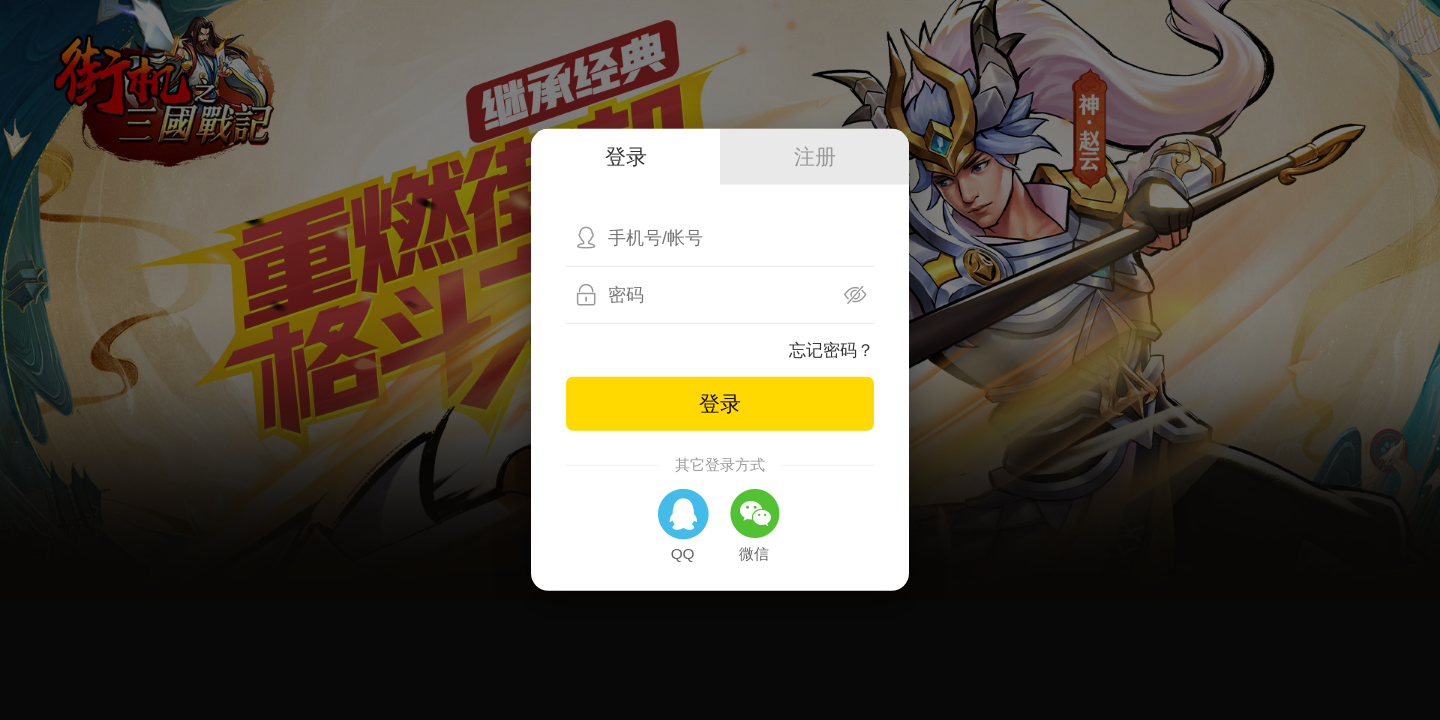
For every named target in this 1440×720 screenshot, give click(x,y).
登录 (720, 402)
